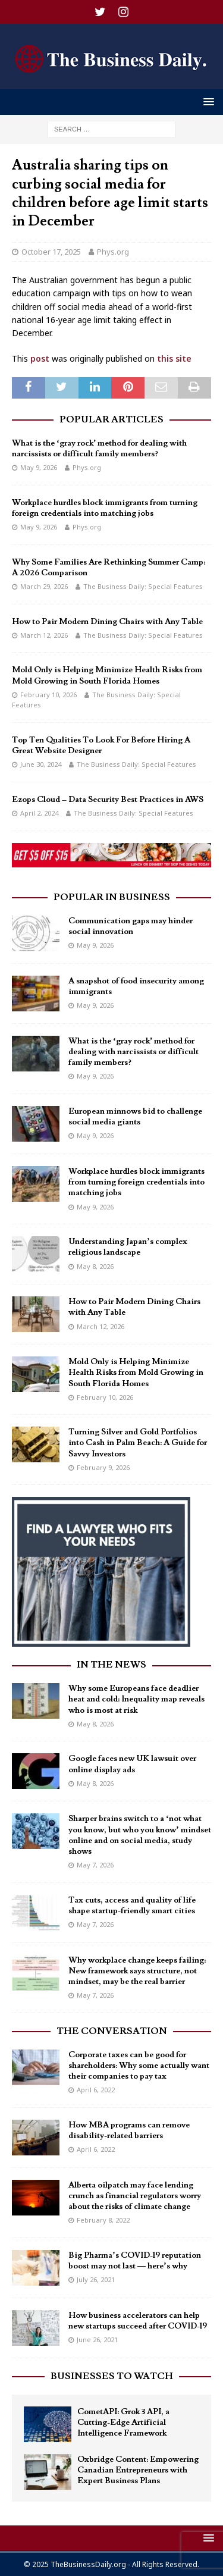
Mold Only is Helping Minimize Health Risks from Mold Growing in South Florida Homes (107, 675)
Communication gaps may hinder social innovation (130, 926)
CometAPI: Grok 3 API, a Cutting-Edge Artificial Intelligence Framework (123, 2422)
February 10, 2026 (48, 694)
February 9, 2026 (103, 1467)
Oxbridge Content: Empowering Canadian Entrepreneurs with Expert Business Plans (138, 2470)
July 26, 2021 (96, 2279)
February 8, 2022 (103, 2219)
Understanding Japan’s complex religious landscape (127, 1247)
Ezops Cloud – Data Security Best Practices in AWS (107, 799)
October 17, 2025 (51, 251)
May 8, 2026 (95, 1266)
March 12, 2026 (44, 635)
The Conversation (111, 2031)
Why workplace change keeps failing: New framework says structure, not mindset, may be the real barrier (137, 1971)
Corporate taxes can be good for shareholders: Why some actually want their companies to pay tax (138, 2065)
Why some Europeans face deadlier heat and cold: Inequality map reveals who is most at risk (136, 1699)
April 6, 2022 (96, 2089)
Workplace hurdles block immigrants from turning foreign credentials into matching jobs (104, 508)
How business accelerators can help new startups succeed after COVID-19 (137, 2320)
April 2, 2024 (39, 812)
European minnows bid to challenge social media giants (135, 1116)
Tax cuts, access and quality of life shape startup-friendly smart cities (132, 1905)
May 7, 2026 (95, 1864)
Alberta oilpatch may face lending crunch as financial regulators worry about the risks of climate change (134, 2196)
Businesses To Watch (112, 2376)
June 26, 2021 (97, 2339)
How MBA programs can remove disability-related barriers (129, 2130)
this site (174, 358)
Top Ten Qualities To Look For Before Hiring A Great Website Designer (101, 745)
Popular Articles (111, 419)
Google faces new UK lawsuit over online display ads (132, 1764)
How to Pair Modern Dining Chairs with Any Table (107, 621)
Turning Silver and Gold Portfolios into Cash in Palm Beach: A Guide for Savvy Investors (137, 1443)
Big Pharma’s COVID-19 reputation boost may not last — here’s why (134, 2260)
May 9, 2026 (38, 467)
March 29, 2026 (44, 586)
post (39, 358)
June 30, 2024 (40, 764)
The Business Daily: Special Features (143, 586)
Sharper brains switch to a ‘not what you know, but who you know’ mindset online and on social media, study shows (139, 1835)
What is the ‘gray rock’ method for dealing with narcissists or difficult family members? (99, 448)
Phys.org (113, 251)
